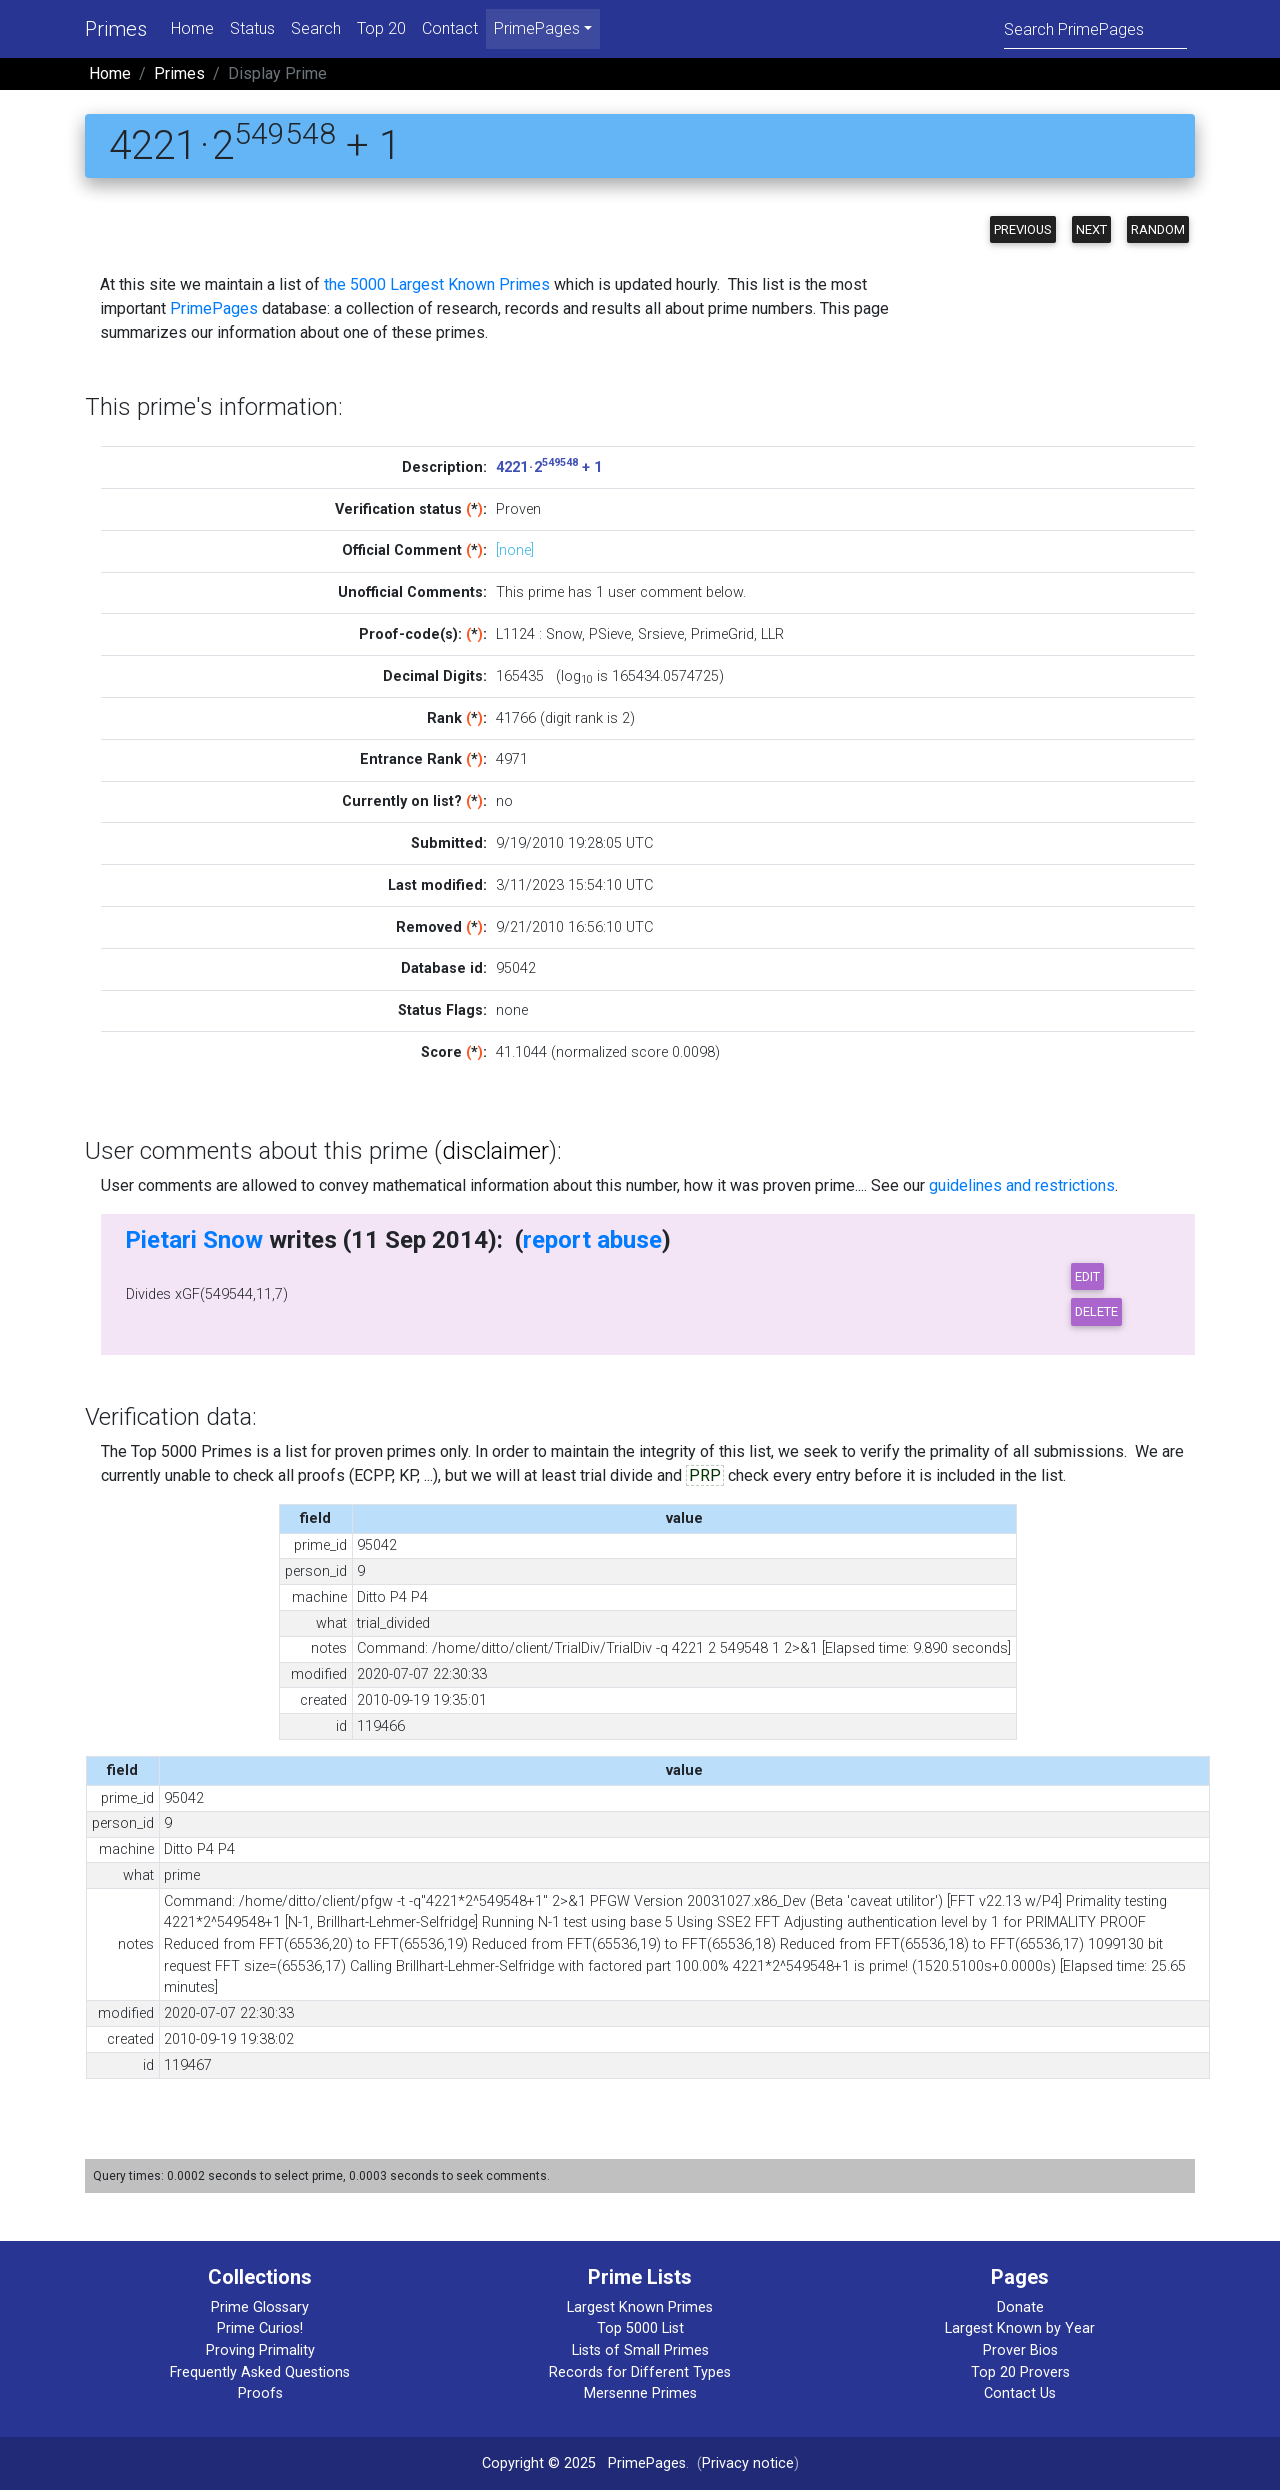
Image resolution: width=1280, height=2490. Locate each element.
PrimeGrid (722, 634)
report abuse (592, 1240)
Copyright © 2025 (539, 2463)
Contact (450, 28)
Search (316, 28)
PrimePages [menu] (537, 28)
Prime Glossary (260, 2307)
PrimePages (214, 308)
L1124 (515, 634)
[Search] (1095, 28)
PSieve (610, 634)
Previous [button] (1023, 229)
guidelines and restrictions (1022, 1185)
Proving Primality (260, 2350)
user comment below (675, 592)
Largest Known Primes (640, 2307)
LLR (772, 634)
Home (192, 28)
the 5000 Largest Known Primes (437, 284)
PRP (705, 1475)
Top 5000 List (640, 2328)
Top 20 (381, 28)
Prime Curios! (260, 2328)
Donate (1020, 2307)
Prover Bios (1020, 2350)
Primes (116, 29)
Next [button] (1091, 229)
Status (252, 28)
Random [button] (1158, 229)
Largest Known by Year (1020, 2328)
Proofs (260, 2393)
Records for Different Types (640, 2372)
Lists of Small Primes (640, 2350)
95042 (516, 968)
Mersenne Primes (640, 2393)
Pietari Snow (194, 1240)
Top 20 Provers (1020, 2372)
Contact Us (1020, 2393)
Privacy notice (748, 2463)
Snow (564, 634)
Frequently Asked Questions (260, 2372)
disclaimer (495, 1151)
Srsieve (661, 634)
